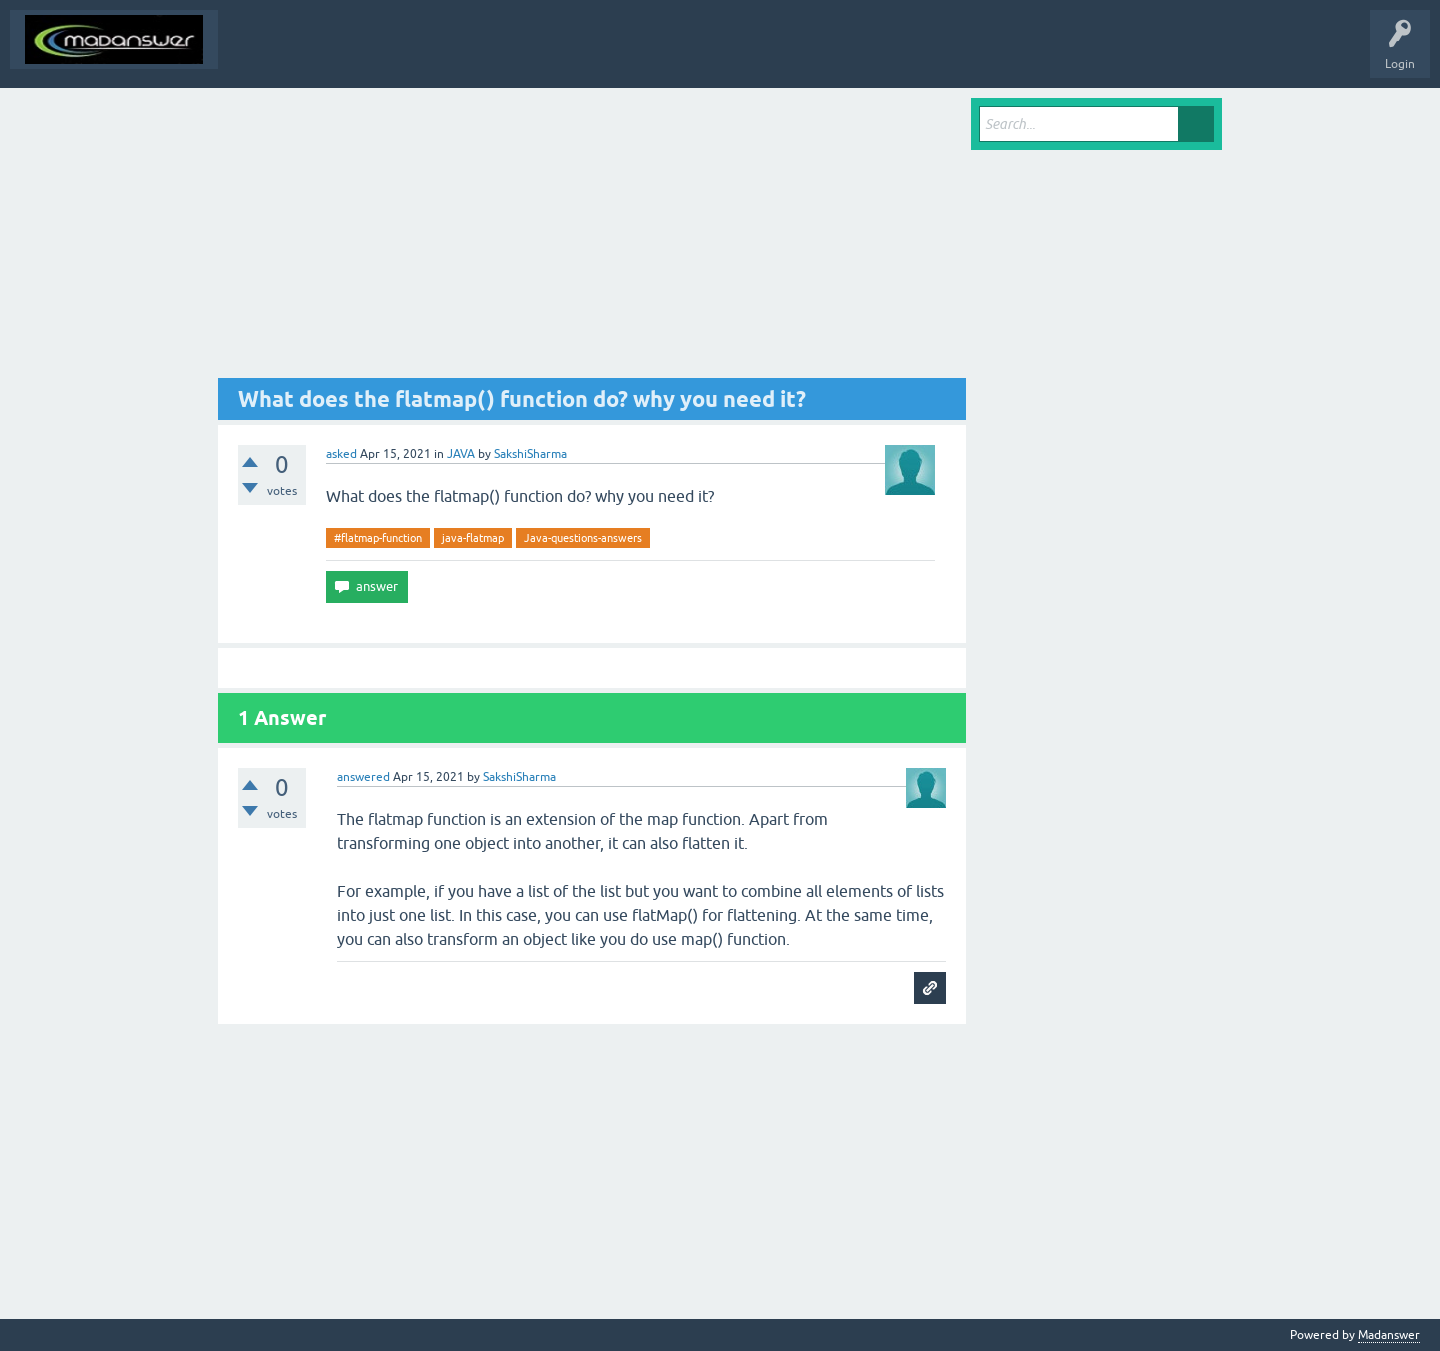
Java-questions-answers (583, 538)
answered (363, 777)
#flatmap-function (378, 538)
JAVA (461, 454)
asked (341, 454)
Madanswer (1389, 1335)
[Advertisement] (592, 238)
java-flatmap (473, 538)
